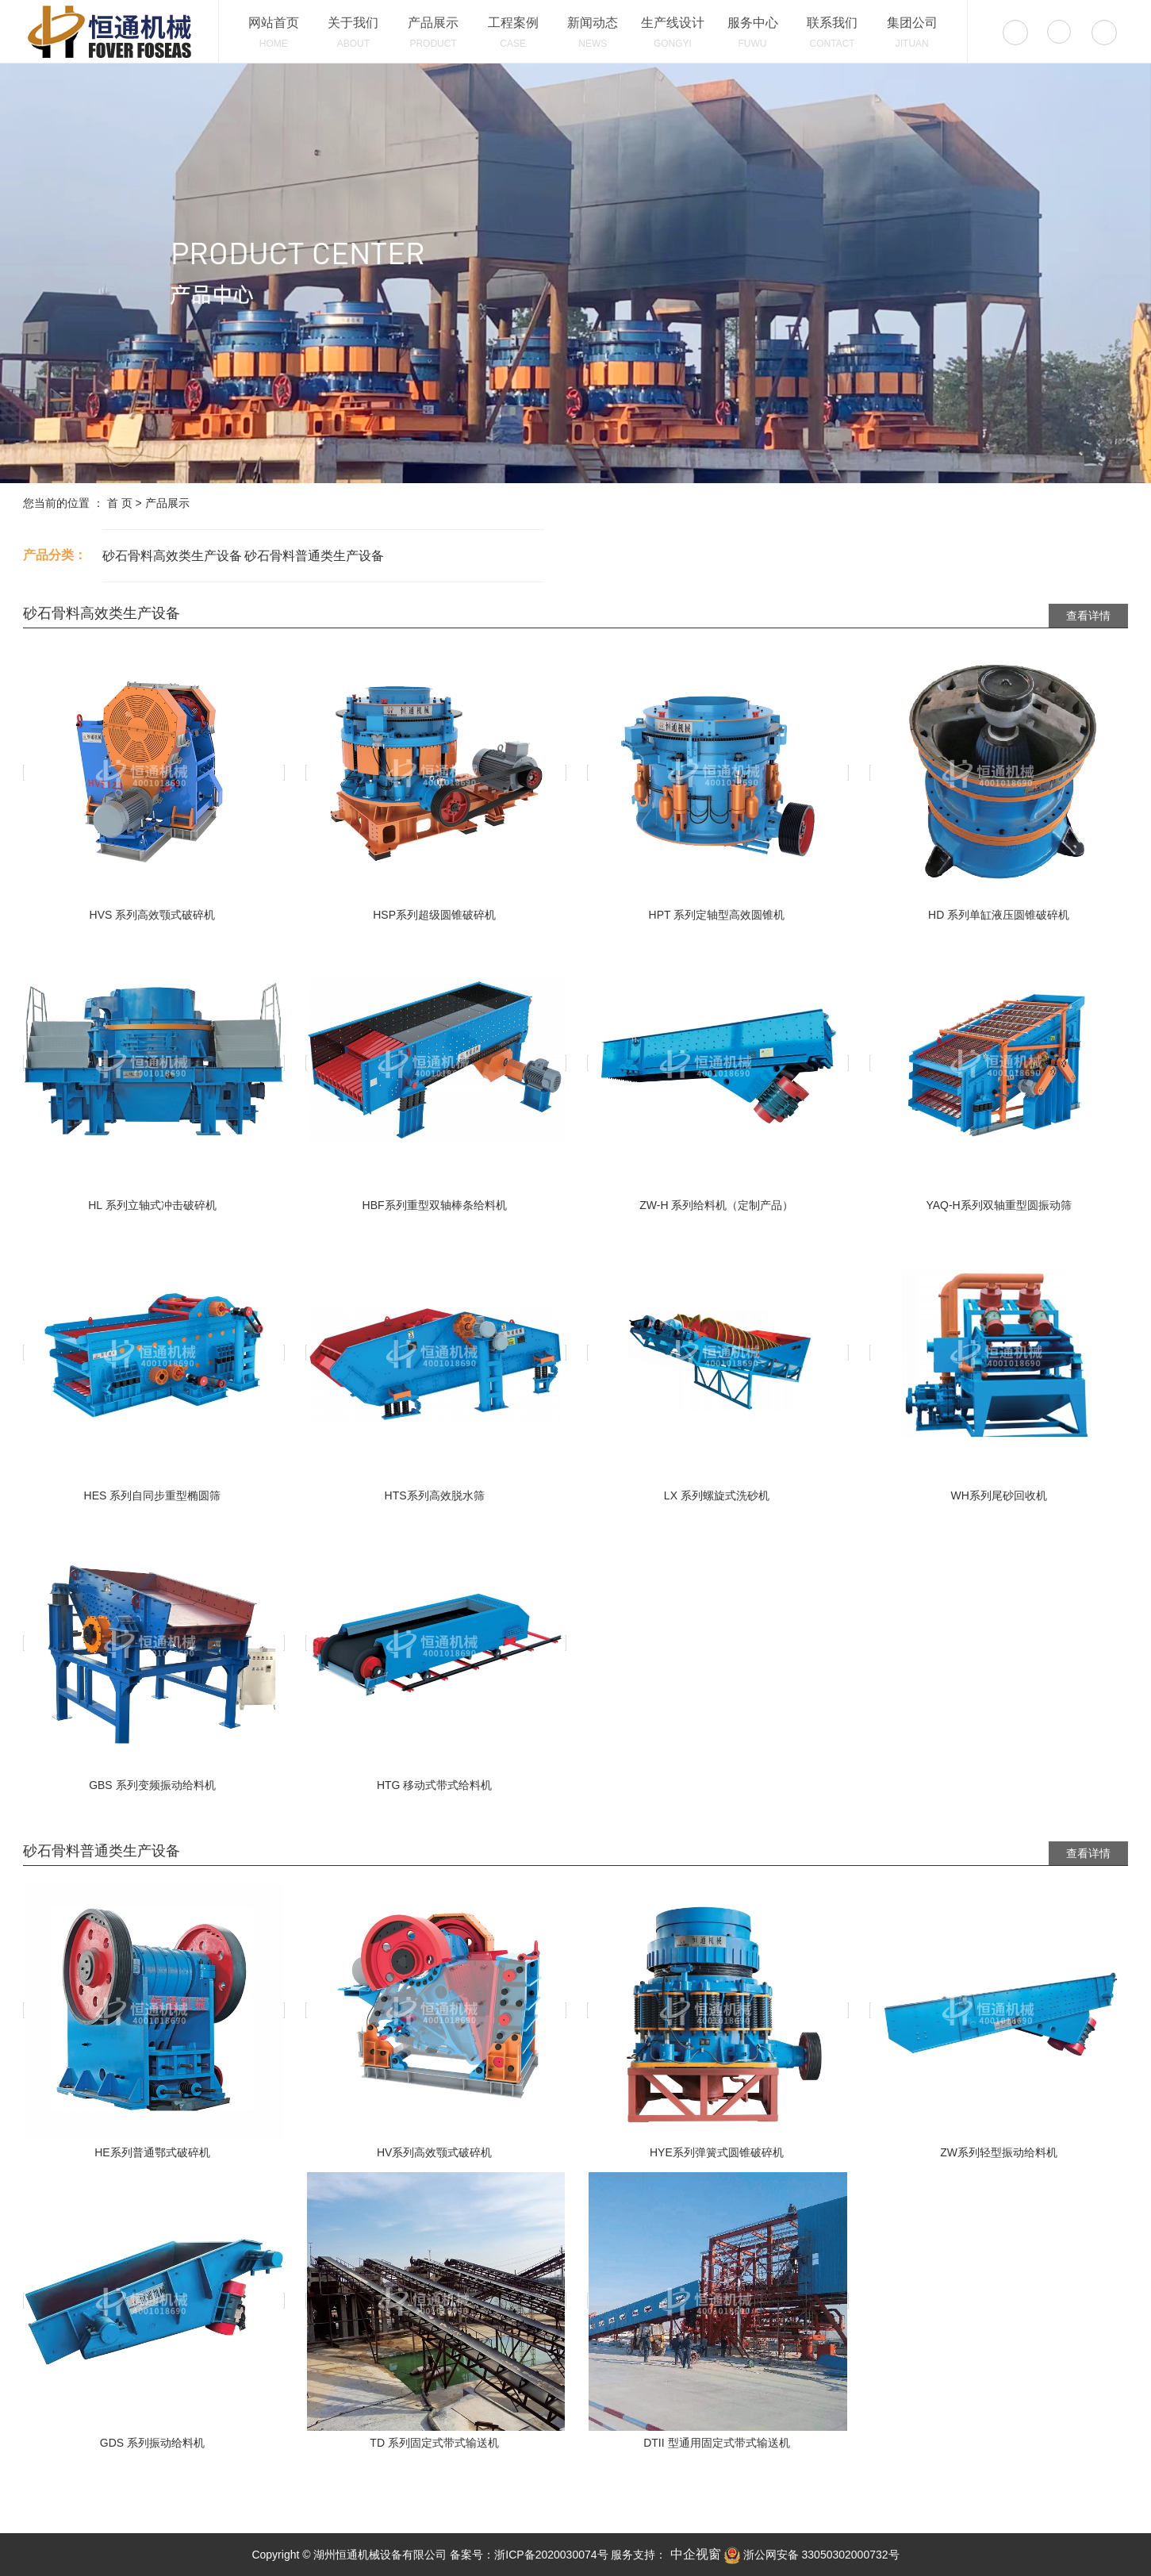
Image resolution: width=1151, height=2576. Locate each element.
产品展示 (167, 503)
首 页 (119, 503)
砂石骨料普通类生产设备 (314, 555)
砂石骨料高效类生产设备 (172, 555)
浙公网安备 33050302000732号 (812, 2554)
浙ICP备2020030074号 (551, 2554)
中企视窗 (693, 2554)
